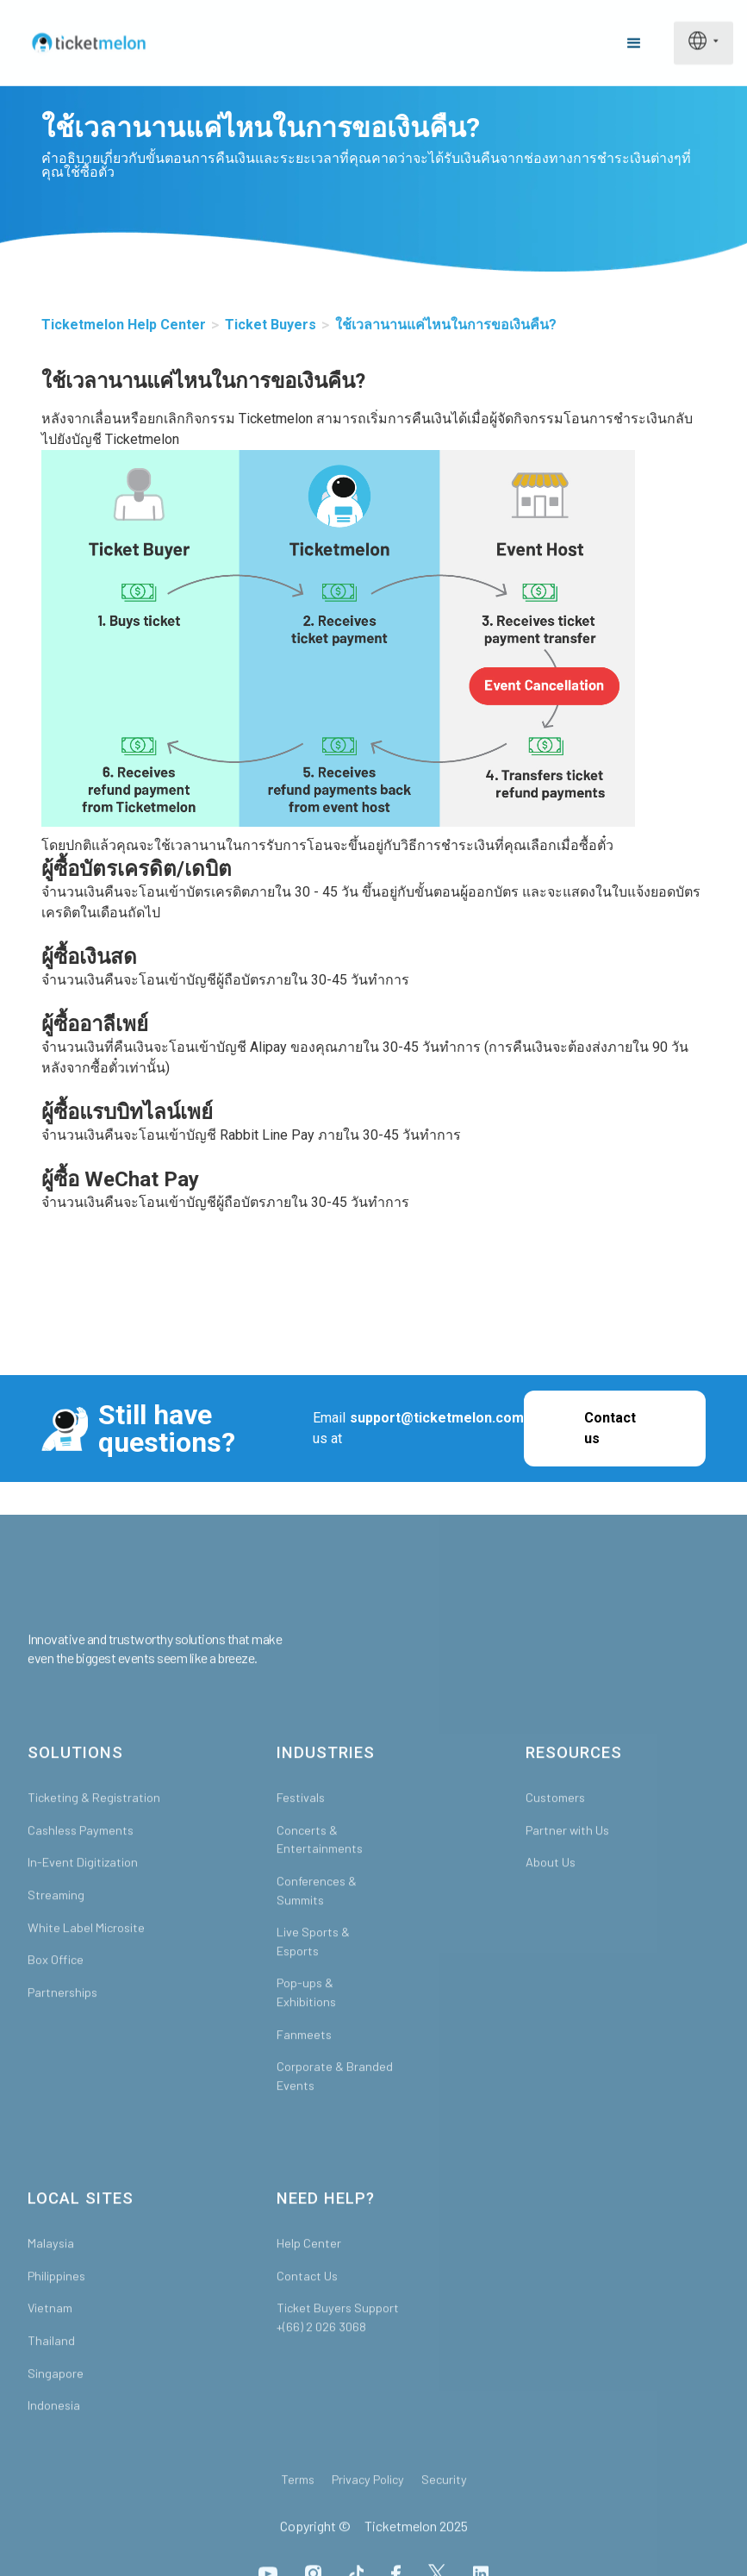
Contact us (610, 1428)
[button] (634, 43)
